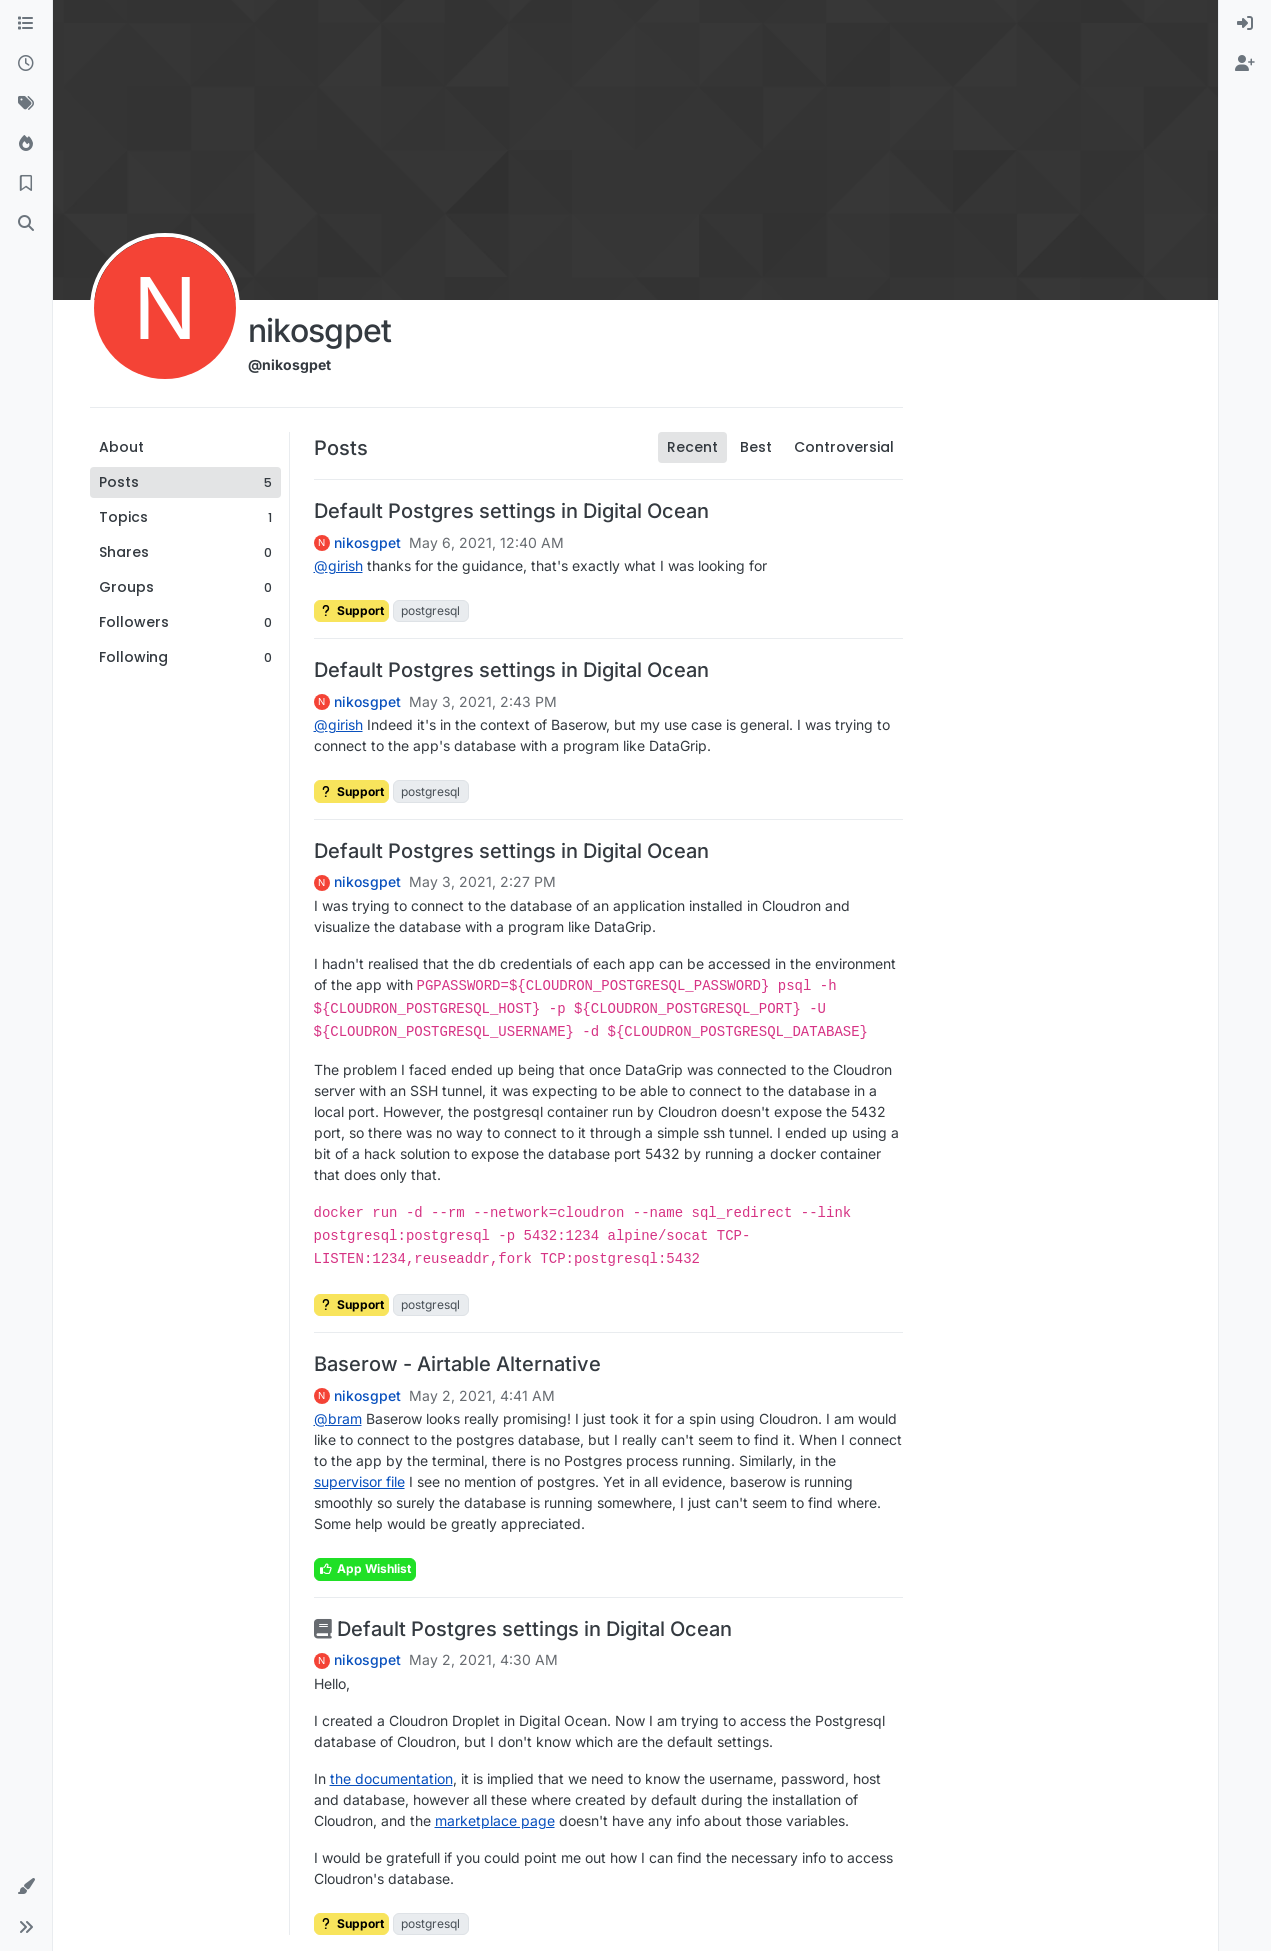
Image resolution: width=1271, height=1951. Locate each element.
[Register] (1245, 64)
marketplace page (495, 1820)
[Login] (1245, 24)
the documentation (391, 1778)
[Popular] (26, 144)
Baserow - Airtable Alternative (457, 1364)
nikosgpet (367, 543)
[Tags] (26, 104)
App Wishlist (365, 1568)
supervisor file (359, 1481)
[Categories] (26, 24)
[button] (26, 1887)
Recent (692, 447)
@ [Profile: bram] (338, 1418)
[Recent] (26, 64)
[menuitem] (1245, 24)
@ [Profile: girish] (338, 565)
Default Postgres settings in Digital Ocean (511, 511)
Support (351, 610)
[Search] (26, 224)
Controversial (844, 447)
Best (756, 447)
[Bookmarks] (26, 184)
